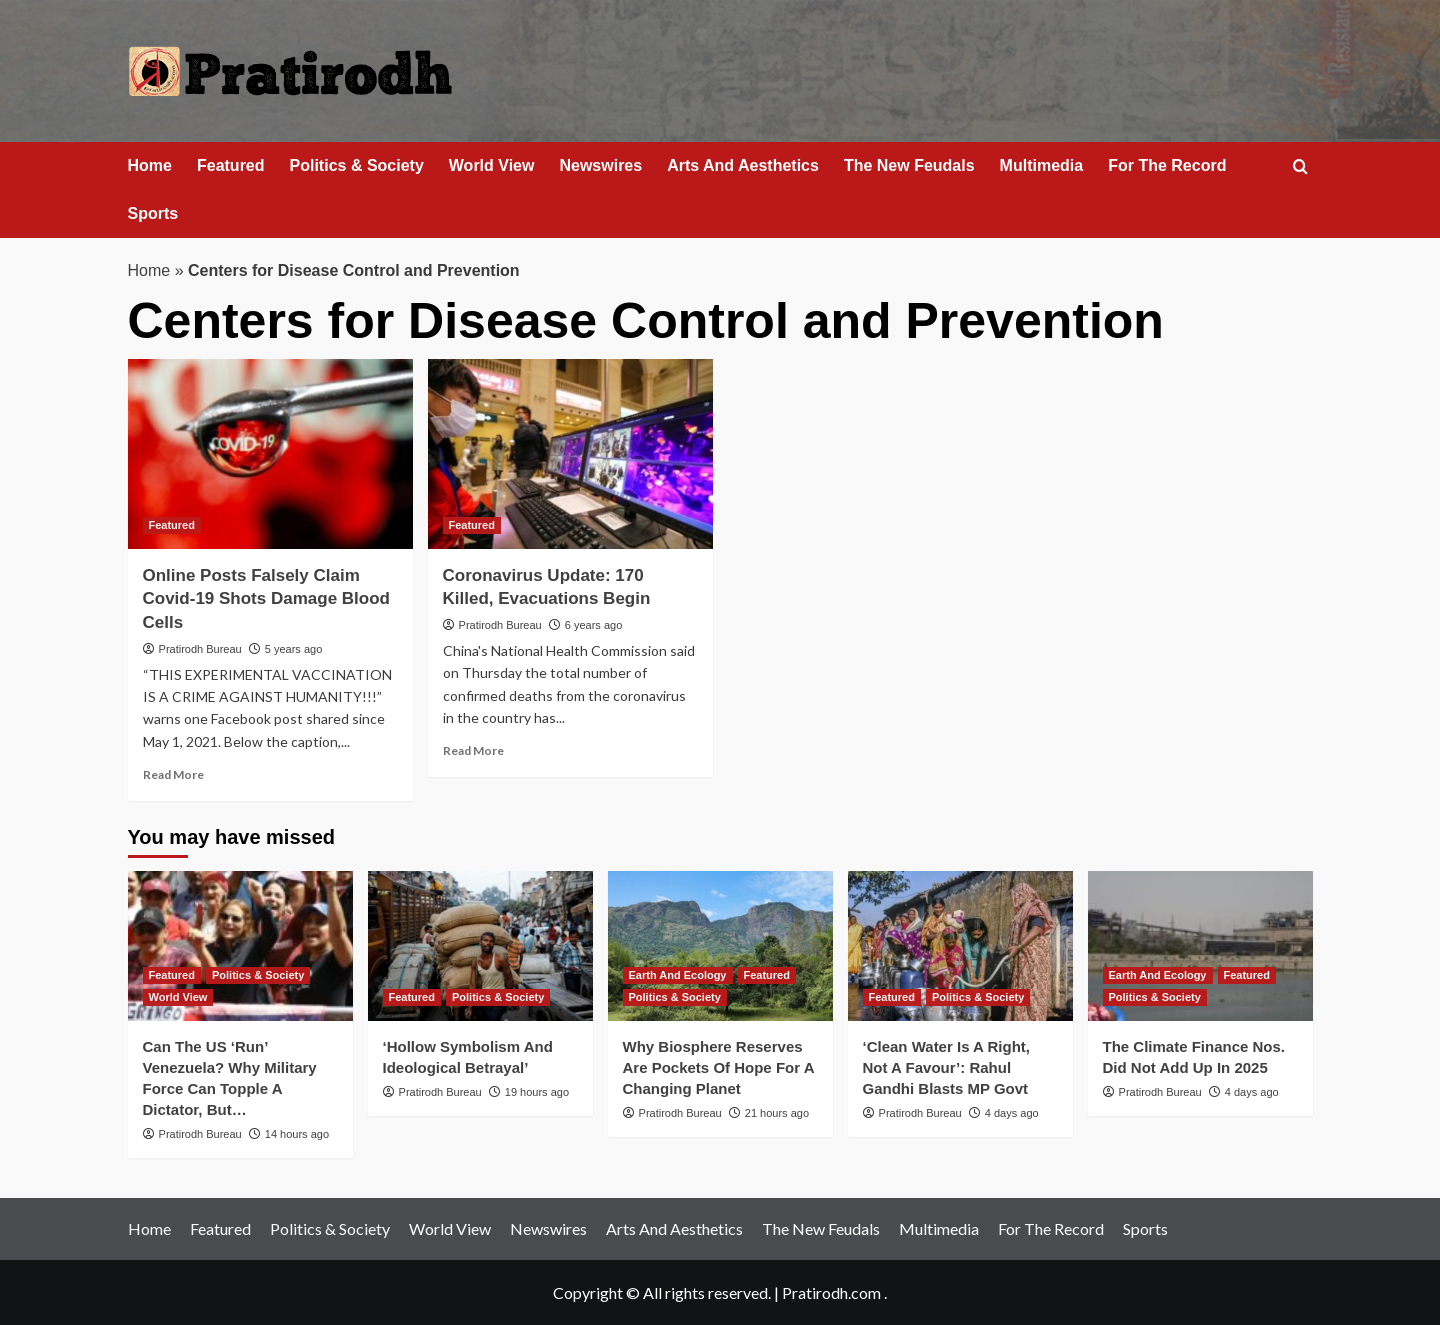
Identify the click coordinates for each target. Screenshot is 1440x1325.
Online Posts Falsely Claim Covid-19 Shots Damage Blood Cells (266, 599)
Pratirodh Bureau (200, 649)
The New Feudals (909, 165)
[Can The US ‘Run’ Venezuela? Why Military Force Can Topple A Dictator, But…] (240, 946)
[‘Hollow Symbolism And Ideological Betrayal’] (480, 946)
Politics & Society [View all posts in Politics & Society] (258, 975)
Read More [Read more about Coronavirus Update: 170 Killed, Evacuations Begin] (473, 750)
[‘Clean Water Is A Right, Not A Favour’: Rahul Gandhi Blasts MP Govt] (960, 946)
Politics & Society (357, 165)
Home (150, 165)
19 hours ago (537, 1092)
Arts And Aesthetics (743, 165)
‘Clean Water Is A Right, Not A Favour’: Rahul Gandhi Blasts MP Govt (947, 1067)
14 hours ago (297, 1134)
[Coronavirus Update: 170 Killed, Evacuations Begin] (570, 454)
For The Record (1167, 165)
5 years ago (293, 649)
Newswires (600, 165)
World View (492, 165)
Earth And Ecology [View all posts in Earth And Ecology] (678, 975)
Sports (153, 213)
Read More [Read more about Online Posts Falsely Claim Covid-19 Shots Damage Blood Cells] (173, 774)
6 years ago (593, 625)
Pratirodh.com (831, 1292)
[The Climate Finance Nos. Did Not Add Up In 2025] (1200, 946)
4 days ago (1012, 1113)
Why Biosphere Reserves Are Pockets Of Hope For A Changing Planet (718, 1067)
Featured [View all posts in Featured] (172, 525)
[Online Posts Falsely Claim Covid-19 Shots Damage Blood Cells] (270, 454)
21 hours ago (777, 1113)
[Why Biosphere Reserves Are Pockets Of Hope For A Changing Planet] (720, 946)
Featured (231, 165)
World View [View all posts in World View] (178, 997)
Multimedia (1042, 165)
